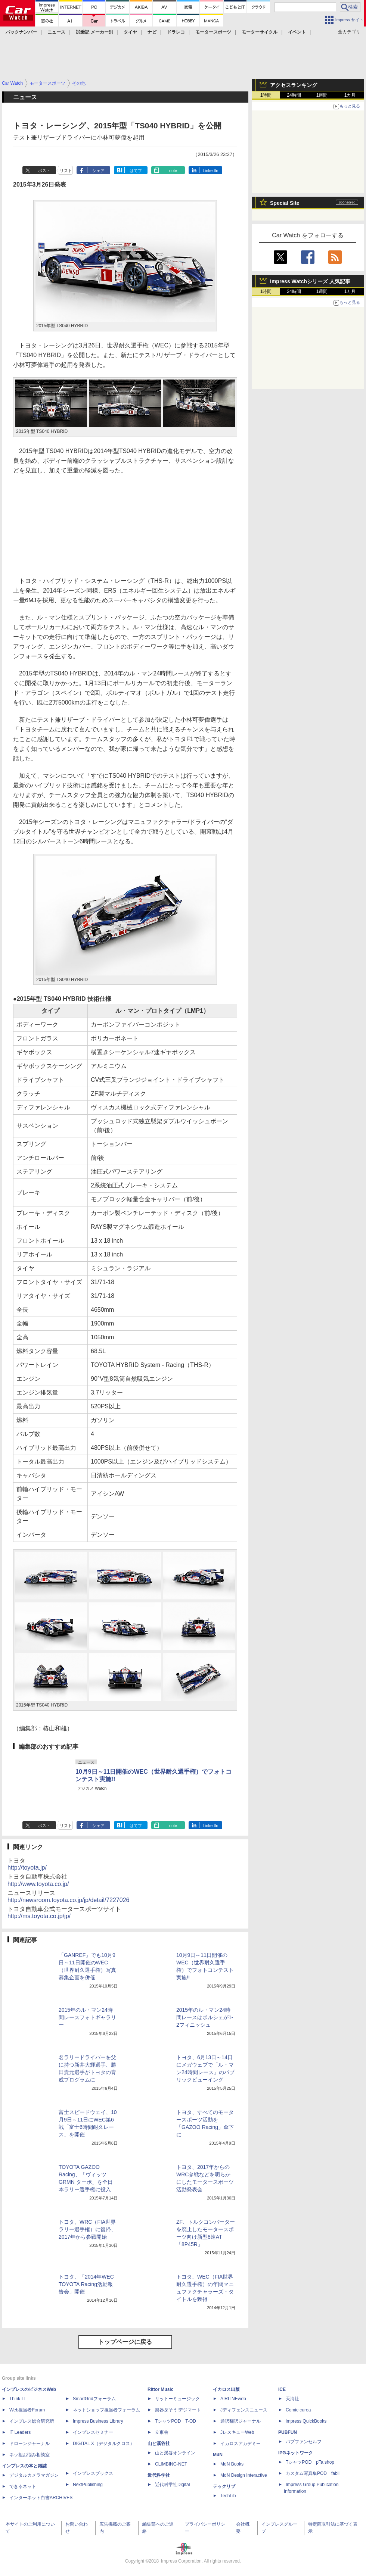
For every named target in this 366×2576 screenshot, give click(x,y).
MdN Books (232, 2464)
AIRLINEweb (233, 2398)
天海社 (292, 2398)
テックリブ (224, 2486)
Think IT (17, 2398)
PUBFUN (287, 2432)
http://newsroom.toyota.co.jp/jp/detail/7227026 (68, 1900)
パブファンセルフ (304, 2441)
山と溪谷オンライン (175, 2452)
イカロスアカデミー (240, 2443)
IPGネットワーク (295, 2452)
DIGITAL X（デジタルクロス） (103, 2443)
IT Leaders (20, 2432)
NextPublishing (88, 2484)
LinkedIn (210, 170)
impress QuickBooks (306, 2421)
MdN (218, 2454)
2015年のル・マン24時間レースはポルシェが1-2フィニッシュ (204, 2017)
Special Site (285, 203)
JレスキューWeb (237, 2432)
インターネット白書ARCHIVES (40, 2497)
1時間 (266, 95)
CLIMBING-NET (171, 2464)
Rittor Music (160, 2389)
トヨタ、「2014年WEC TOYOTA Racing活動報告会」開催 (86, 2284)
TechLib (228, 2495)
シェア (98, 170)
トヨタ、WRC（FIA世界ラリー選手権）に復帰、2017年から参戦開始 (87, 2229)
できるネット (22, 2486)
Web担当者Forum (27, 2410)
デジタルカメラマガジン (34, 2475)
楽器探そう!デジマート (178, 2410)
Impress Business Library (98, 2421)
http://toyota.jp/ (27, 1867)
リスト (66, 170)
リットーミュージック (177, 2398)
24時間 (294, 95)
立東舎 (161, 2432)
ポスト (44, 170)
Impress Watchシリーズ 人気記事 (310, 281)
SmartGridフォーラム (94, 2398)
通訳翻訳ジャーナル (240, 2421)
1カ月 (350, 95)
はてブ (136, 170)
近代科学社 (159, 2475)
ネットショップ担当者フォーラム (106, 2410)
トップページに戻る (125, 2342)
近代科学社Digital (172, 2484)
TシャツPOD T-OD (175, 2421)
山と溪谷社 (159, 2443)
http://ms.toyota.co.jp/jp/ (39, 1916)
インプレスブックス (93, 2473)
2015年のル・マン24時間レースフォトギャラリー (87, 2017)
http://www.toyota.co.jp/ (38, 1884)
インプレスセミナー (93, 2432)
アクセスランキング (293, 85)
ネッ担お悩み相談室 (29, 2454)
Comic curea (298, 2410)
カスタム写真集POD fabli (312, 2473)
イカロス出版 (226, 2389)
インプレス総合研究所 (31, 2421)
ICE (282, 2389)
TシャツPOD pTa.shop (310, 2462)
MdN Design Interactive (243, 2475)
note (173, 170)
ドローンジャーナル (29, 2443)
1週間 (322, 95)
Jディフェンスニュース (243, 2410)
